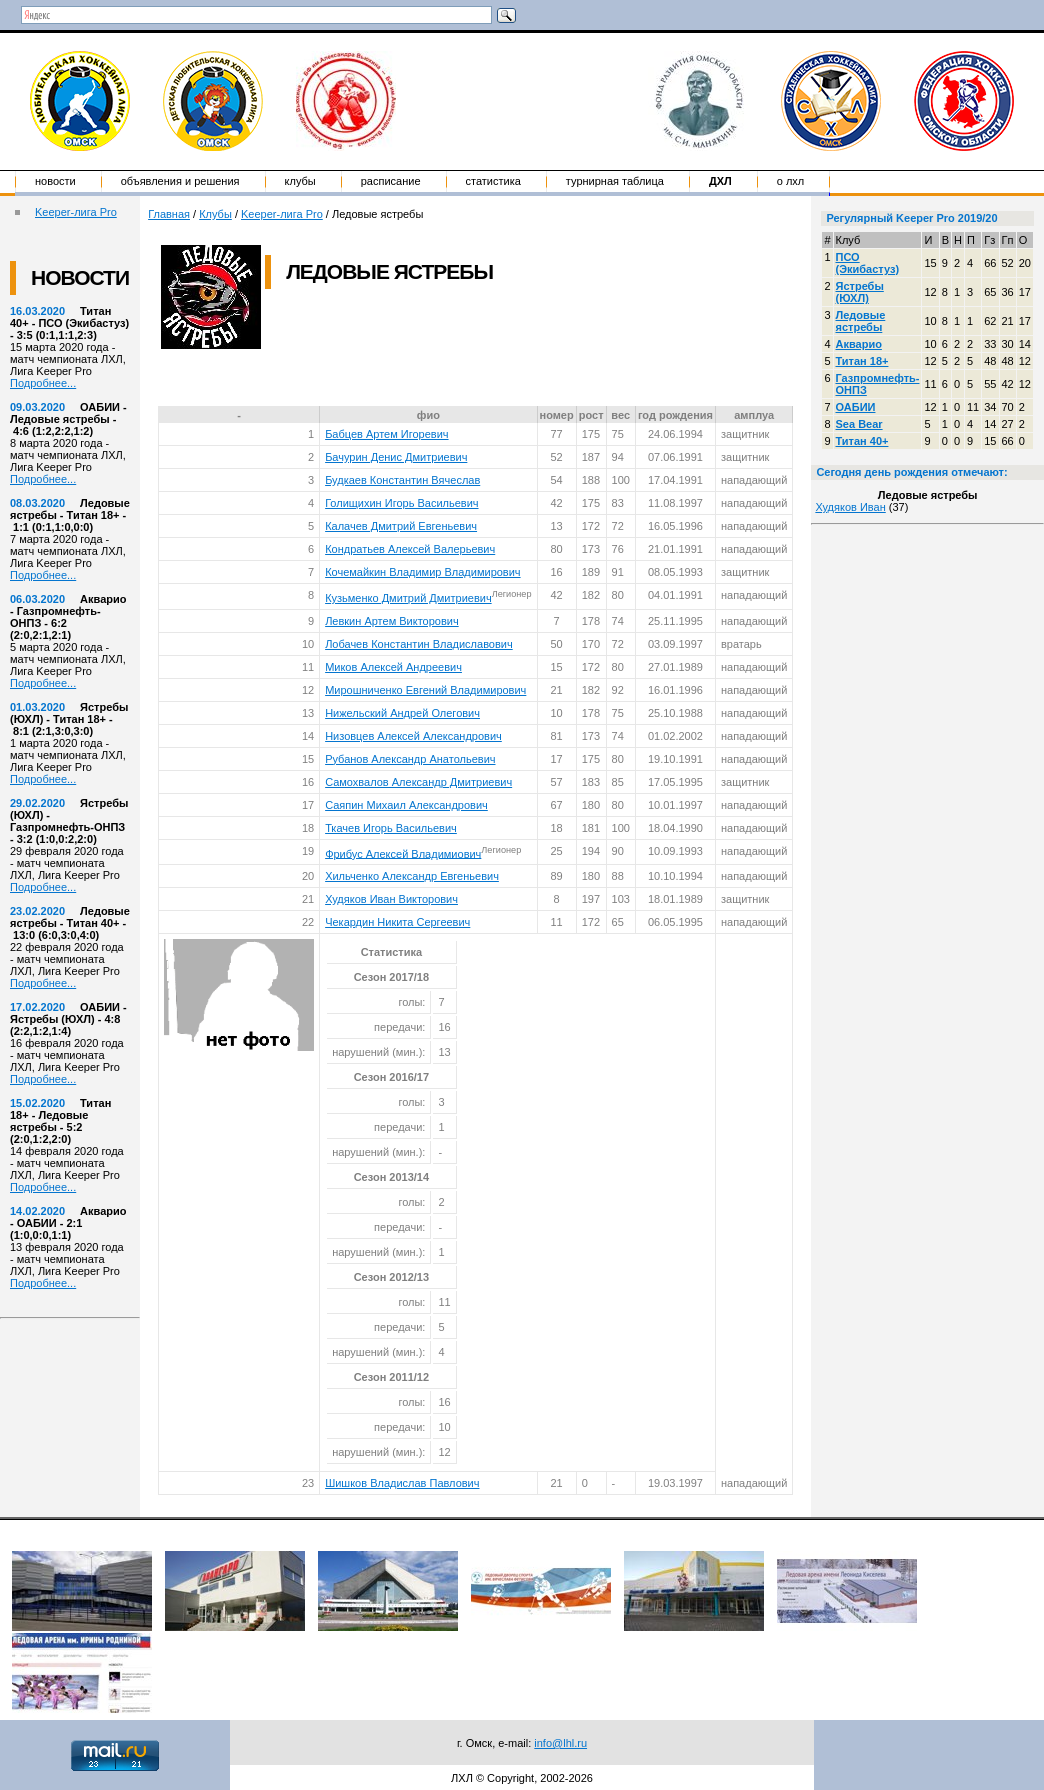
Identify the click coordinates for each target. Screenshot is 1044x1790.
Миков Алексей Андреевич (393, 667)
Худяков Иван (850, 507)
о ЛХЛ (791, 181)
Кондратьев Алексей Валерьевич (410, 549)
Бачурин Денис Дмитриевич (396, 457)
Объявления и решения (180, 181)
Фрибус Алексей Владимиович (403, 853)
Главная (169, 214)
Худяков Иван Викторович (391, 899)
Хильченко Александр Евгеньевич (412, 876)
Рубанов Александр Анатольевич (410, 759)
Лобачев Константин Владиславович (419, 644)
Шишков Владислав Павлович (402, 1483)
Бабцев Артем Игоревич (386, 434)
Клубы (300, 181)
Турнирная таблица (615, 181)
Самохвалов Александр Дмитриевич (418, 782)
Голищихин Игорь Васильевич (401, 503)
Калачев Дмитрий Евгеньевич (401, 526)
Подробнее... (43, 383)
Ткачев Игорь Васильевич (391, 828)
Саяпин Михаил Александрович (406, 805)
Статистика (493, 181)
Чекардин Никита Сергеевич (397, 922)
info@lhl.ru (560, 1743)
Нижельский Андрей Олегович (402, 713)
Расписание (391, 181)
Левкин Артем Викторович (392, 621)
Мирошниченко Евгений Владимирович (425, 690)
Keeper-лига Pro (76, 212)
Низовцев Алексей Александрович (413, 736)
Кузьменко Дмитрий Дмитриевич (408, 598)
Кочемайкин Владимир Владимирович (422, 572)
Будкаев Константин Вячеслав (402, 480)
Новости (55, 181)
